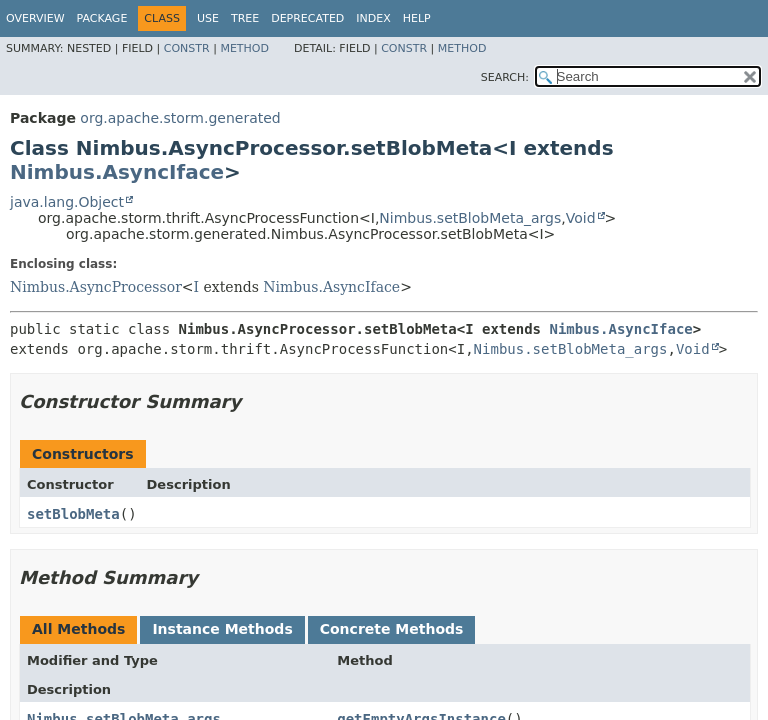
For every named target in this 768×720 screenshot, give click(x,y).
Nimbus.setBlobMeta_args (470, 218)
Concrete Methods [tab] (392, 629)
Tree (245, 18)
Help (417, 18)
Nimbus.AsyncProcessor (96, 287)
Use (208, 18)
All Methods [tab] (78, 629)
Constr (187, 48)
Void (581, 218)
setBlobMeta (73, 514)
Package (102, 18)
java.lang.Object (67, 202)
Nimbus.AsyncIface (117, 172)
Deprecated (307, 18)
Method (244, 48)
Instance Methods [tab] (222, 629)
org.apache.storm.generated (180, 118)
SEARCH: (505, 77)
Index (373, 18)
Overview (35, 18)
